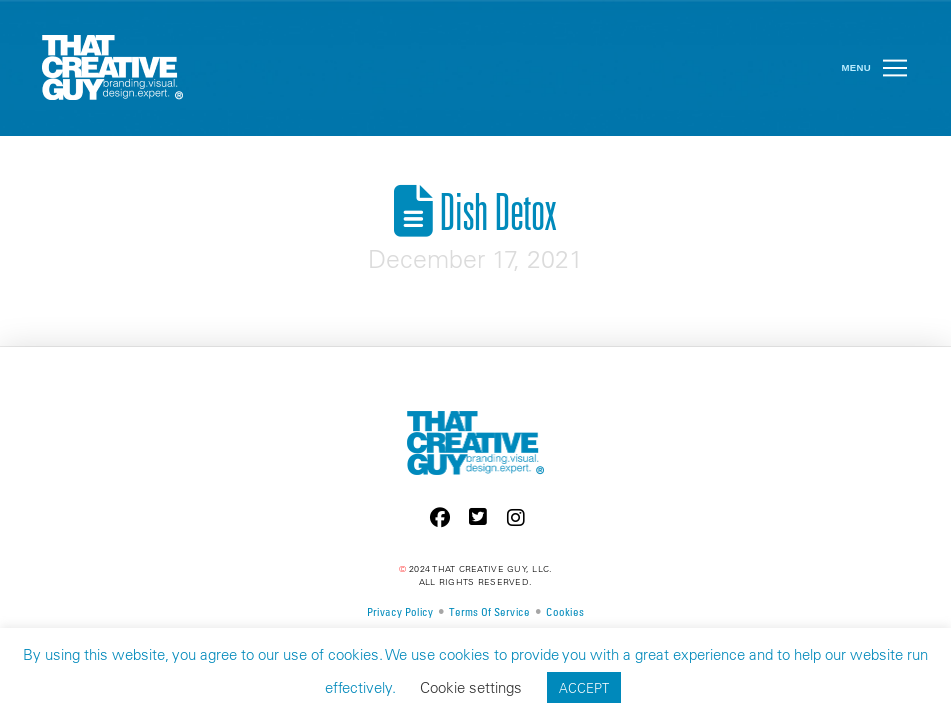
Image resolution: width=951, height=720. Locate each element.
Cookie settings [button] (471, 687)
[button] (895, 68)
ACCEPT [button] (584, 687)
